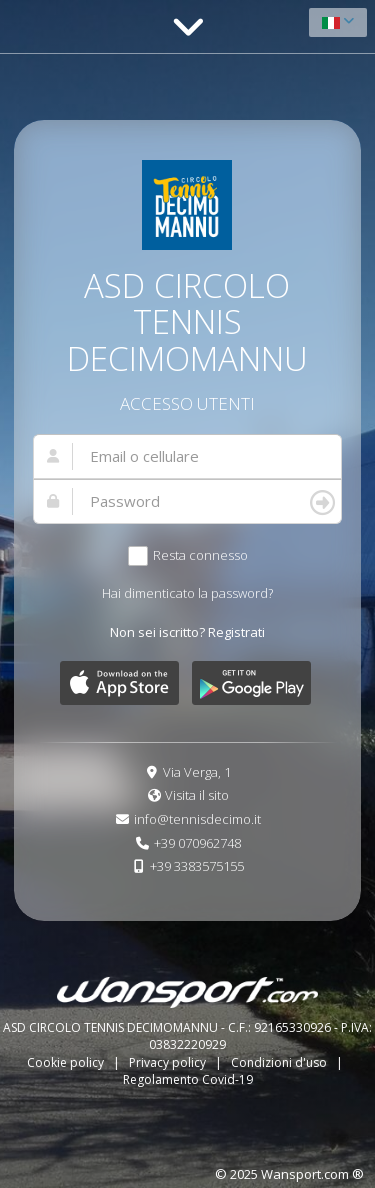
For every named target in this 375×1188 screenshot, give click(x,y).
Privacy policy (169, 1062)
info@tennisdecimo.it (197, 819)
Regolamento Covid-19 (188, 1079)
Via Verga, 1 (197, 772)
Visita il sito (197, 795)
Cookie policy (67, 1062)
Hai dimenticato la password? (187, 593)
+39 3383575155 (197, 866)
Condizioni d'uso (280, 1062)
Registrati (236, 632)
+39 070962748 (197, 843)
